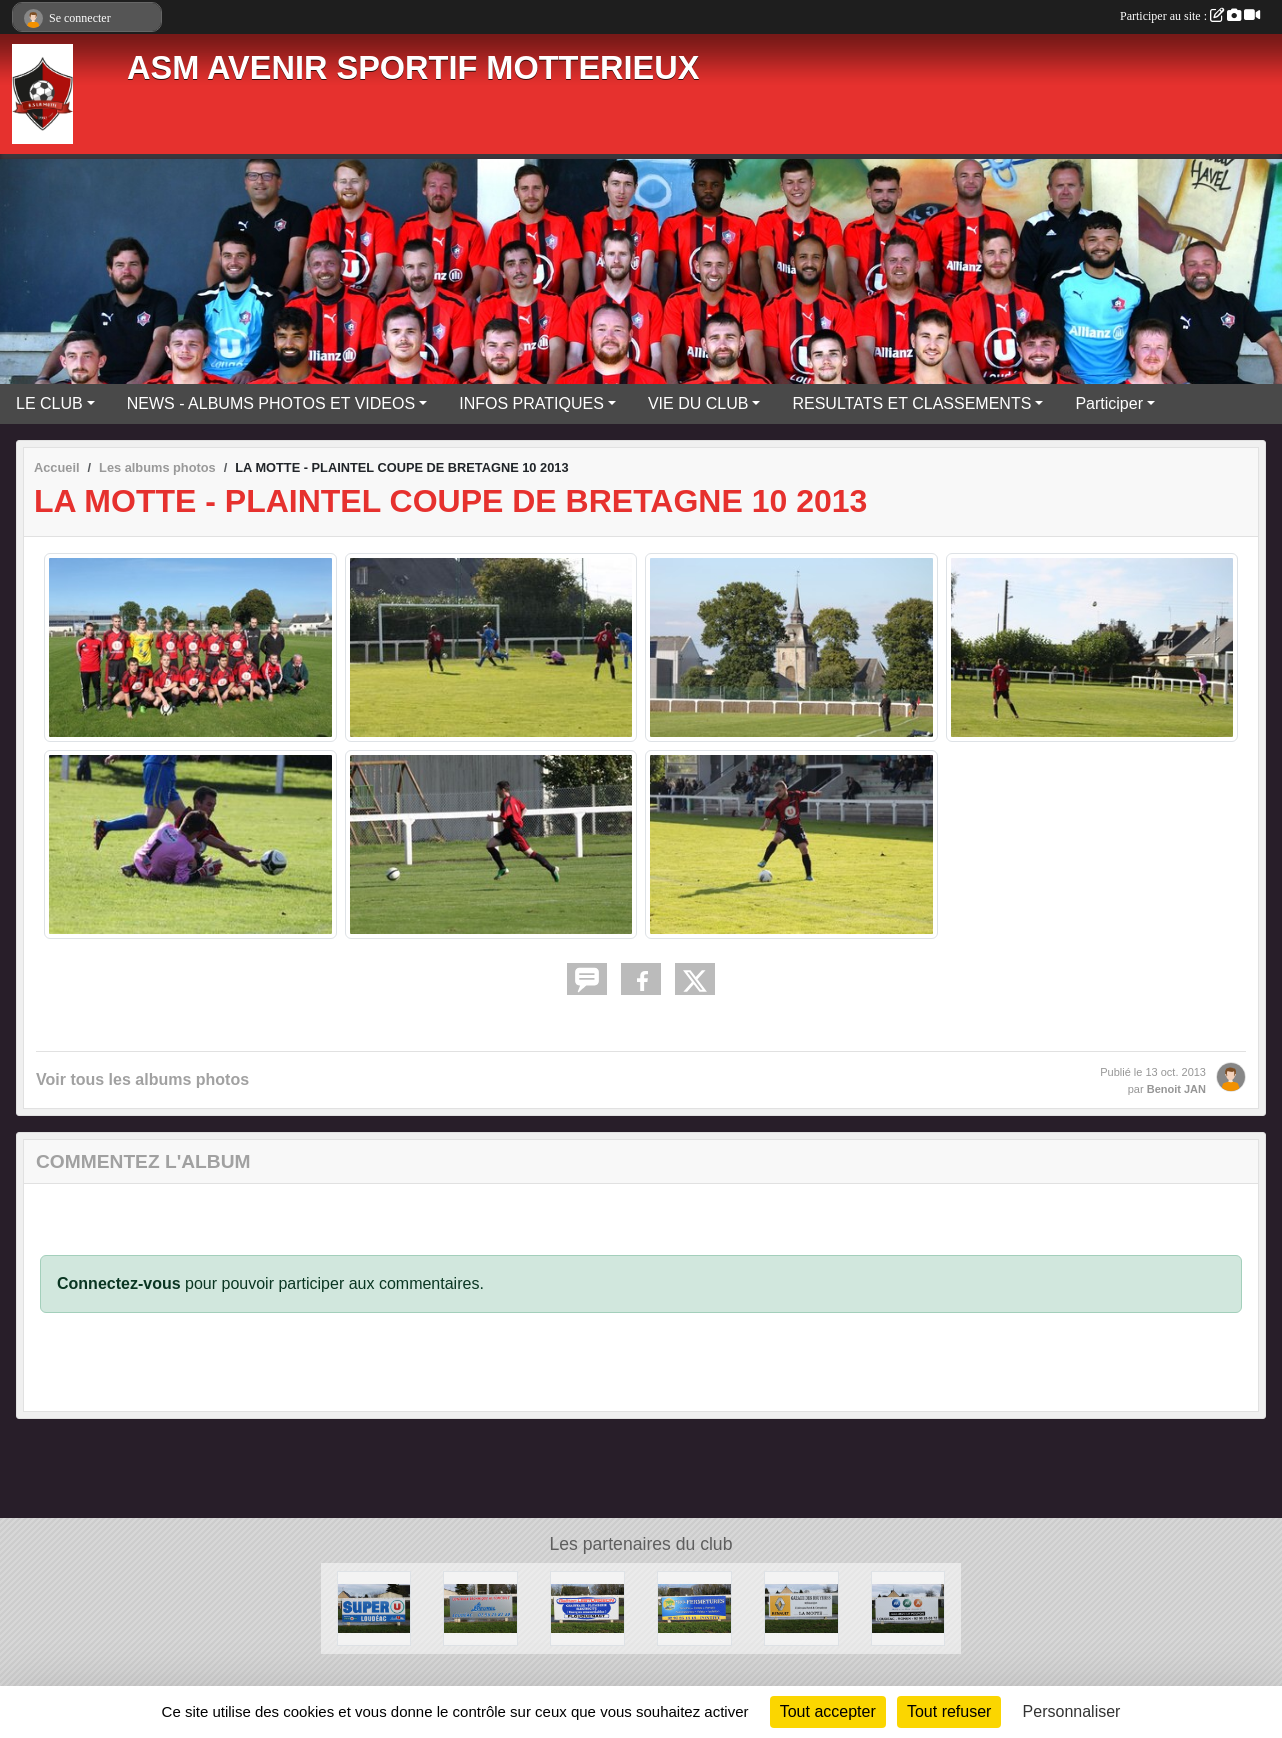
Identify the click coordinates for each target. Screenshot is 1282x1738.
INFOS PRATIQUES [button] (531, 403)
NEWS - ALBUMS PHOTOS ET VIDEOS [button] (271, 403)
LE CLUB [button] (49, 403)
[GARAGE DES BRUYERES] (801, 1607)
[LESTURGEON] (587, 1607)
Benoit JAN (1176, 1089)
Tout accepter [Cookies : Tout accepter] (828, 1711)
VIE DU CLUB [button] (698, 403)
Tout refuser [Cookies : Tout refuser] (949, 1711)
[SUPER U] (374, 1607)
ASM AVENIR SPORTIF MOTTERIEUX (413, 68)
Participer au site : (1190, 16)
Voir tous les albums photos (142, 1079)
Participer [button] (1109, 403)
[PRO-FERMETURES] (694, 1607)
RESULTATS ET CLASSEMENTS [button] (911, 403)
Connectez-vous (119, 1283)
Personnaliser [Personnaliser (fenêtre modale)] (1072, 1711)
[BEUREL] (480, 1607)
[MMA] (908, 1607)
